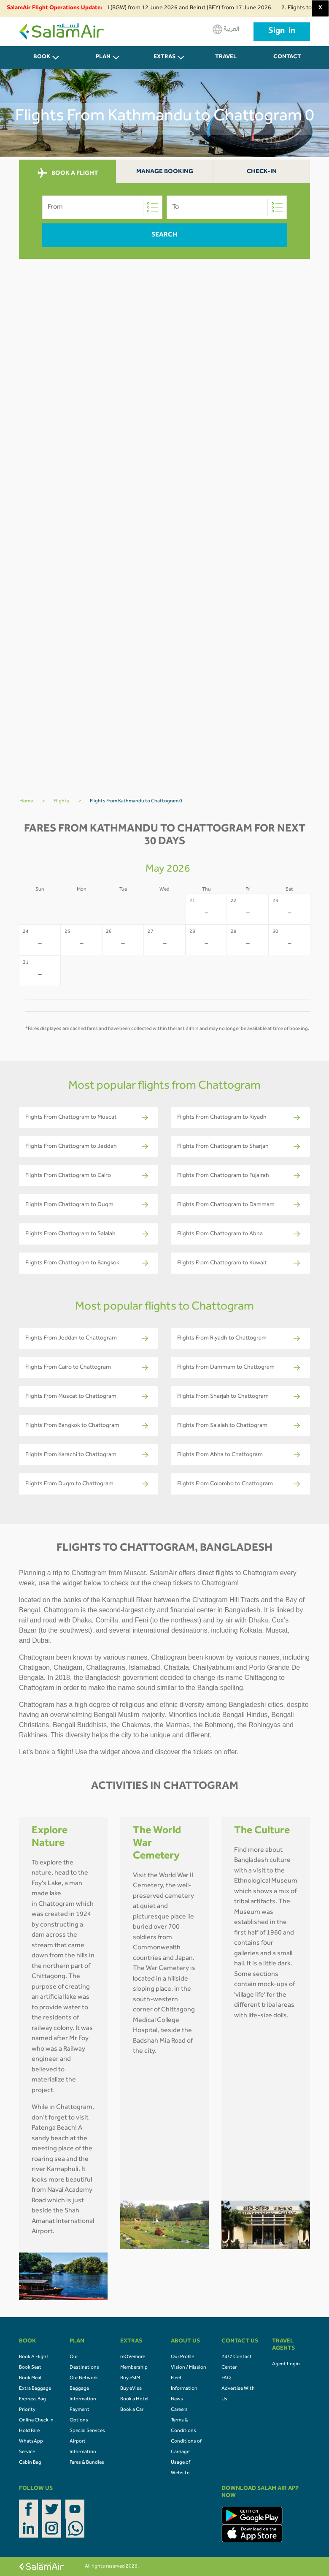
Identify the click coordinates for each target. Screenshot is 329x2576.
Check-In (262, 172)
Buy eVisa (131, 2388)
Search (164, 235)
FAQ (226, 2378)
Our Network (84, 2378)
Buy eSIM (130, 2378)
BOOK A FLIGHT (68, 173)
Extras (164, 57)
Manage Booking (164, 172)
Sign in (281, 31)
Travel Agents (226, 61)
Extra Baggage (35, 2388)
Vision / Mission (188, 2367)
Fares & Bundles (87, 2462)
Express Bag (32, 2399)
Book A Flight (34, 2357)
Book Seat (30, 2367)
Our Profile (182, 2357)
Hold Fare (29, 2431)
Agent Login (286, 2364)
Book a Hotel (134, 2399)
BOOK (41, 57)
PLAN (103, 57)
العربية (226, 29)
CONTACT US (287, 61)
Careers (179, 2410)
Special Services (87, 2431)
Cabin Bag (30, 2462)
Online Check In (36, 2420)
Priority (27, 2410)
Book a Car (131, 2410)
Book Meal (30, 2378)
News (177, 2399)
